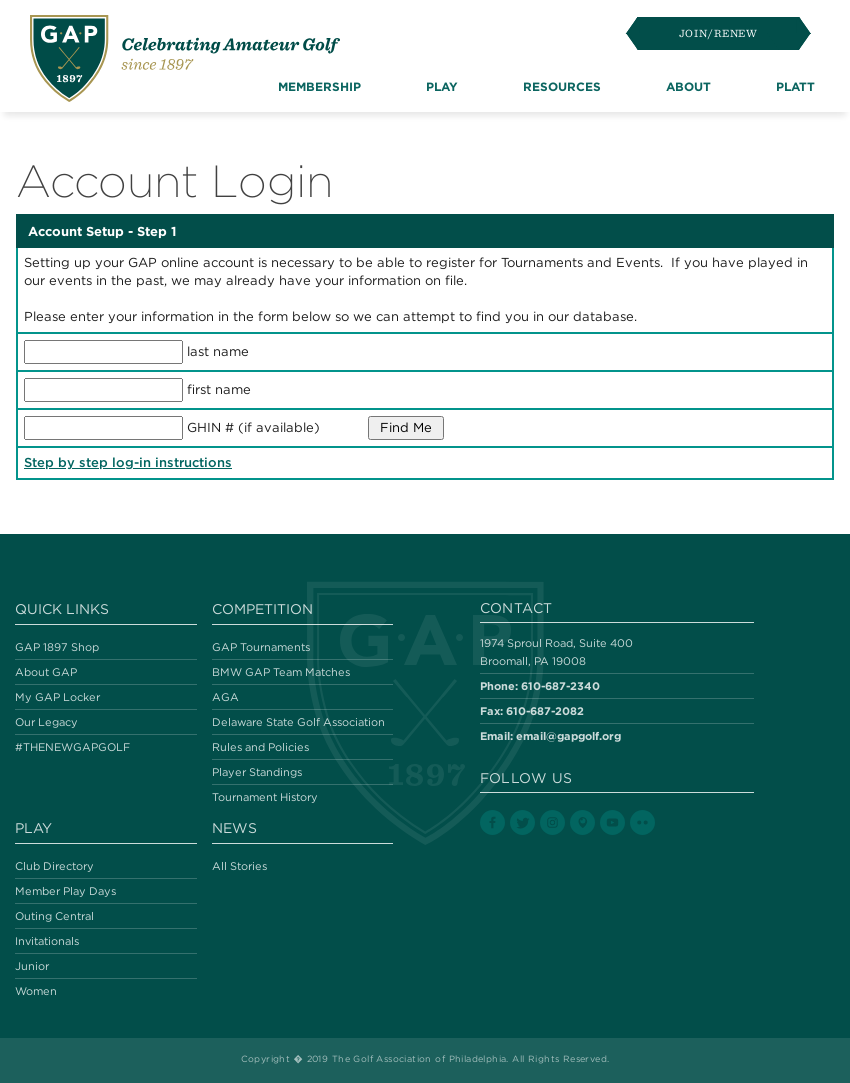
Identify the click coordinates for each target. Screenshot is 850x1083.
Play (33, 828)
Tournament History (265, 797)
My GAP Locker (57, 697)
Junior (32, 966)
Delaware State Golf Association (298, 722)
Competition (262, 609)
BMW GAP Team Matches (281, 672)
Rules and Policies (260, 747)
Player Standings (257, 772)
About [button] (688, 86)
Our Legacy (46, 722)
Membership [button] (319, 86)
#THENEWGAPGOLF (72, 747)
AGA (225, 697)
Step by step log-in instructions (128, 462)
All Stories (239, 866)
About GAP (46, 672)
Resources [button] (562, 86)
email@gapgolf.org (568, 735)
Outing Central (54, 916)
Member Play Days (65, 891)
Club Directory (54, 866)
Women (36, 991)
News (234, 828)
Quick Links (62, 609)
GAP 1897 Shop (57, 647)
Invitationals (47, 941)
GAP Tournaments (261, 647)
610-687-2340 (560, 685)
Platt (795, 86)
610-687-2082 (545, 710)
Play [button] (442, 86)
